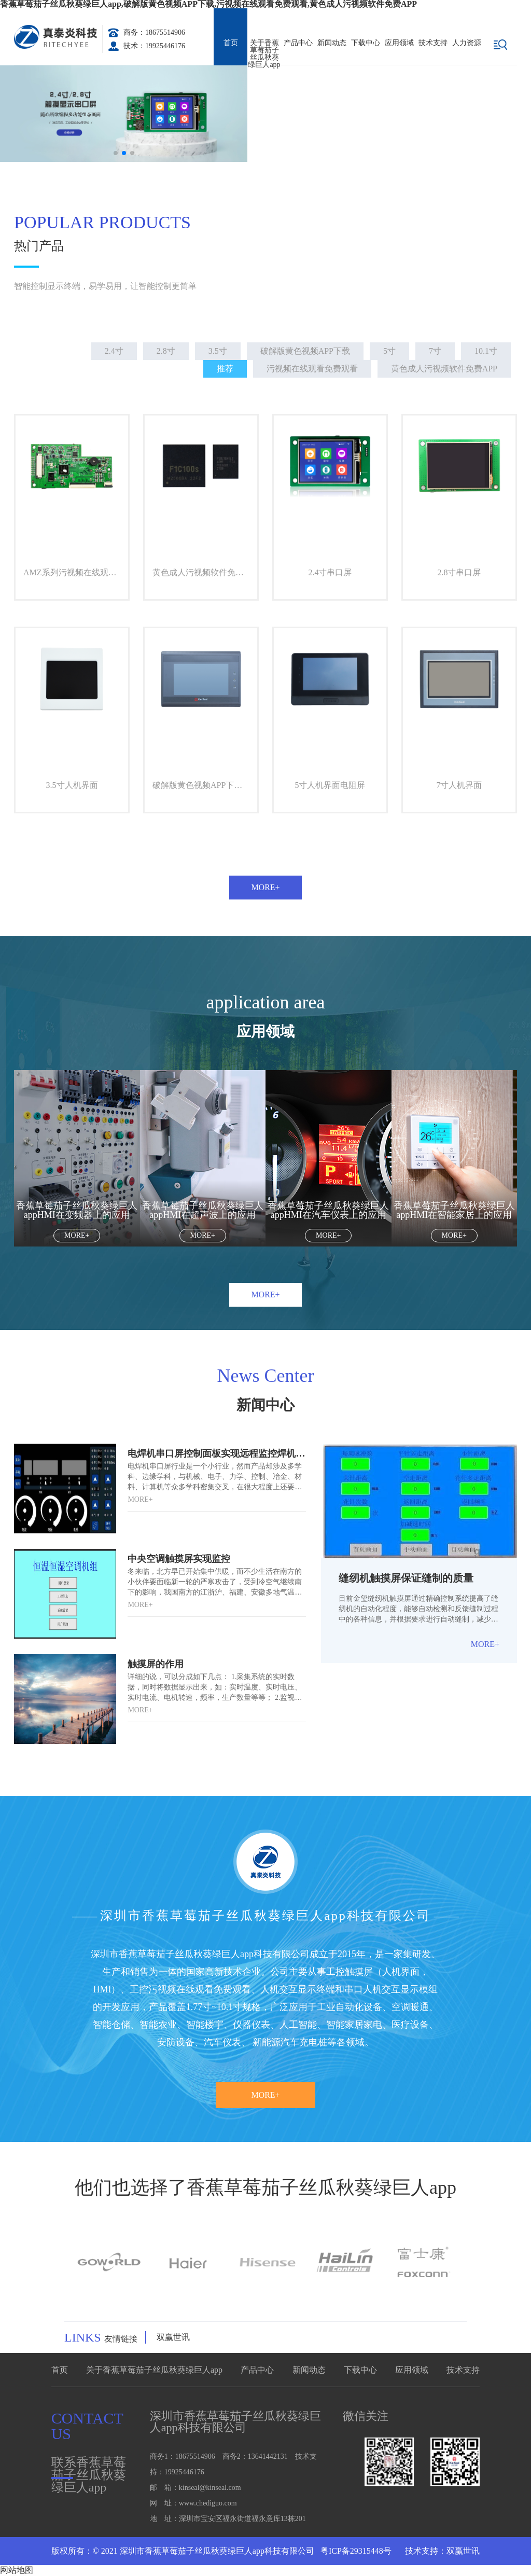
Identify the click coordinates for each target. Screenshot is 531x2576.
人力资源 (466, 43)
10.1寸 (485, 351)
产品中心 (298, 43)
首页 (230, 43)
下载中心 (365, 43)
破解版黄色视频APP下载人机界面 (204, 785)
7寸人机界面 (459, 785)
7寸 (435, 351)
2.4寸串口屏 (330, 572)
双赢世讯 (173, 2337)
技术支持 (433, 43)
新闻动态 (331, 43)
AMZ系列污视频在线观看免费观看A (75, 572)
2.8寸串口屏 (459, 572)
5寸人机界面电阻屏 (330, 785)
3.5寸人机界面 (72, 785)
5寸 (389, 351)
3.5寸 (217, 351)
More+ (265, 887)
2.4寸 (114, 351)
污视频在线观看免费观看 (312, 368)
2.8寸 (166, 351)
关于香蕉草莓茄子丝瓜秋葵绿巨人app (264, 52)
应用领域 (399, 43)
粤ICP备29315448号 (355, 2550)
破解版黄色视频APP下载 (305, 351)
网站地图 (16, 2570)
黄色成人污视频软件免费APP (444, 368)
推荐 (225, 368)
